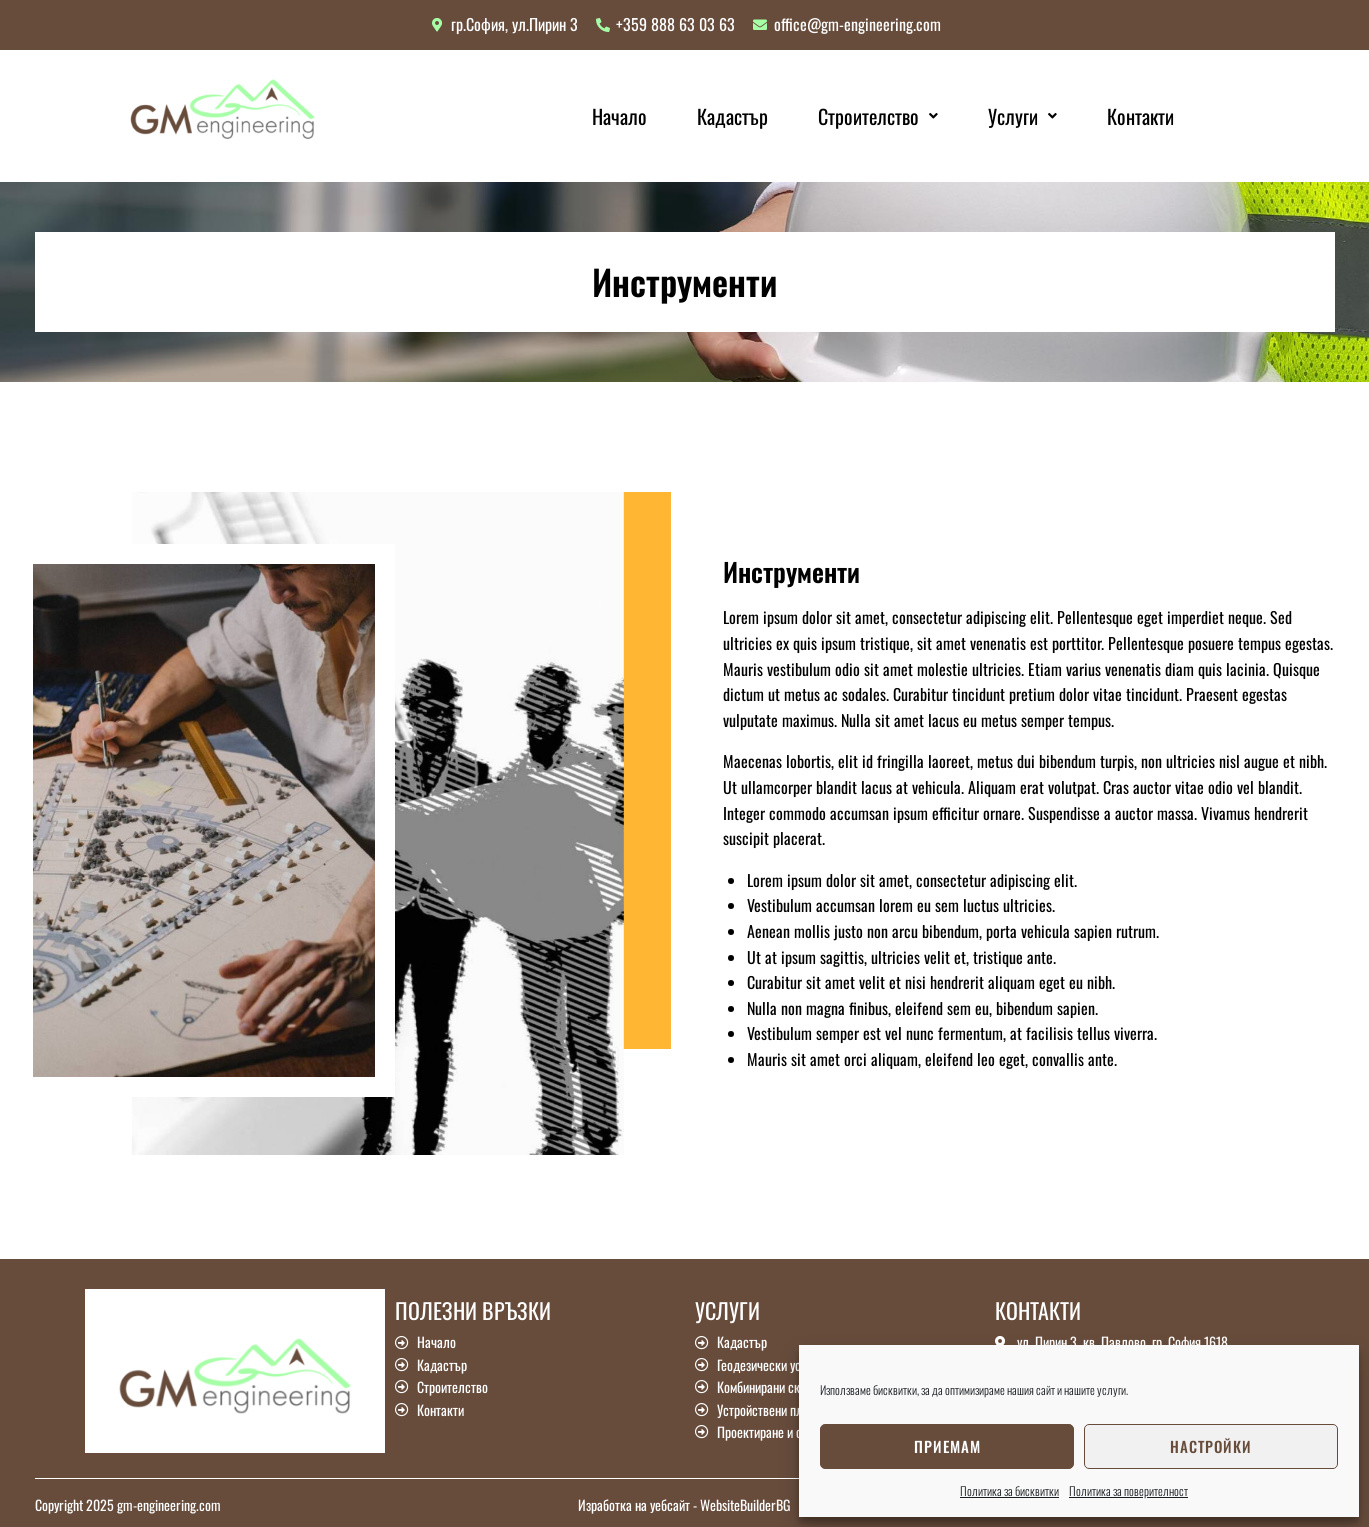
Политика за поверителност (1128, 1490)
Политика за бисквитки (1009, 1490)
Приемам (947, 1446)
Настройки (1211, 1446)
